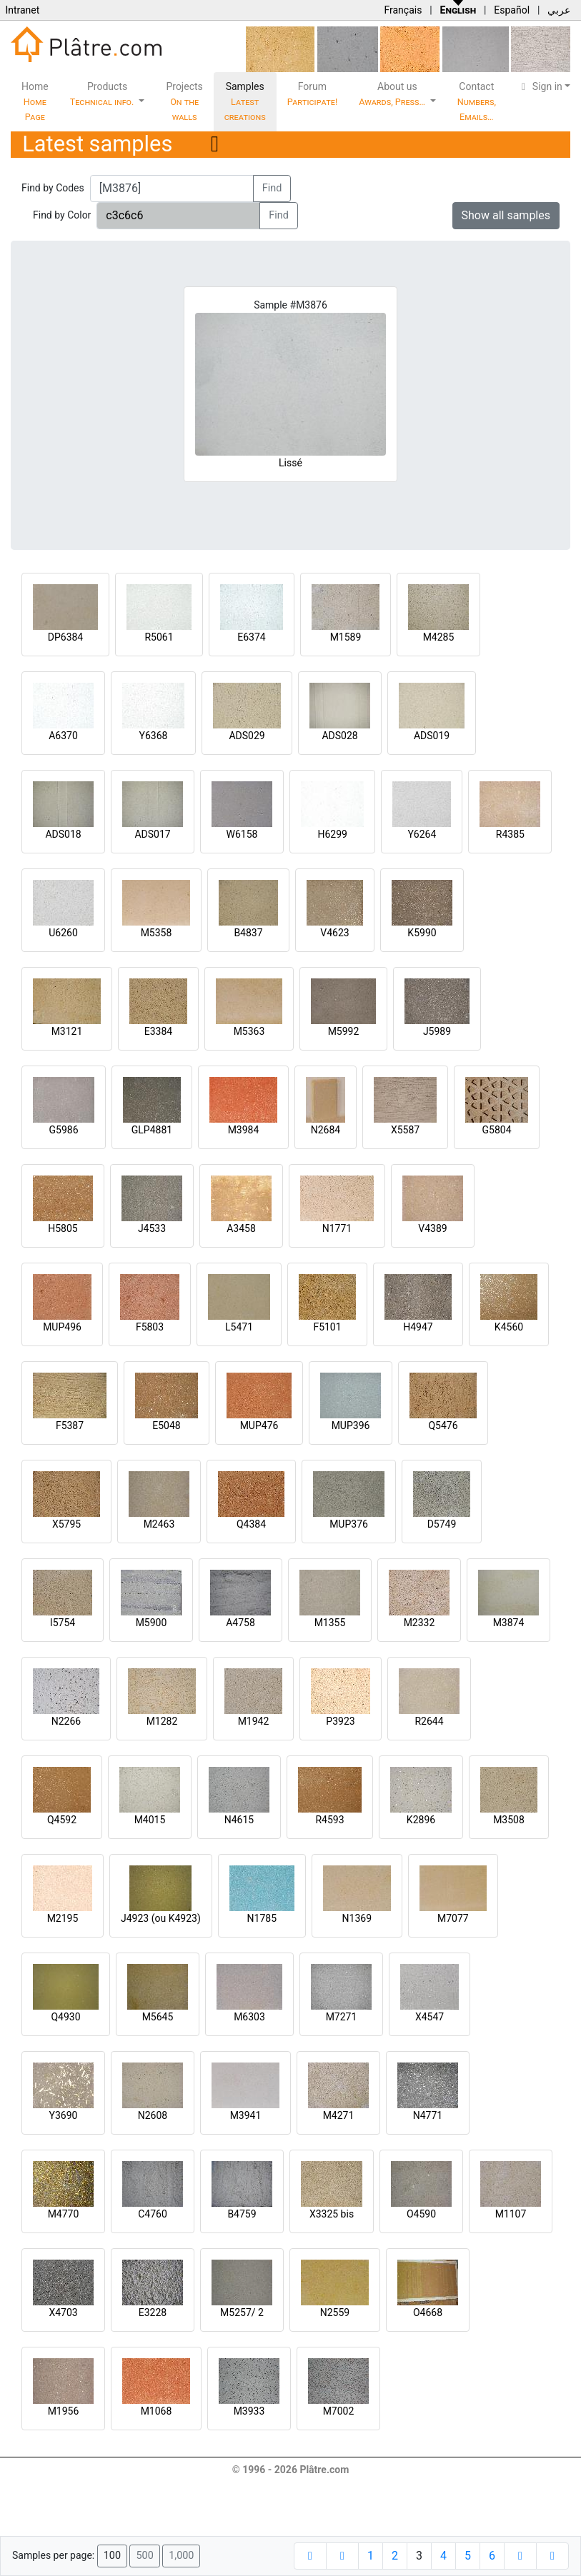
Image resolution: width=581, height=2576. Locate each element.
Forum (312, 94)
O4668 (427, 2312)
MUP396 (351, 1425)
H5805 (62, 1228)
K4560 (509, 1327)
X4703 (63, 2312)
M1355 (330, 1622)
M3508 (509, 1819)
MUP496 (62, 1327)
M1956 (63, 2411)
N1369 (357, 1918)
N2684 (325, 1130)
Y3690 (63, 2115)
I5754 (62, 1622)
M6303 (249, 2017)
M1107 (511, 2214)
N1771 (337, 1228)
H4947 (417, 1327)
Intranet (22, 10)
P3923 (340, 1721)
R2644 (428, 1721)
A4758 (240, 1622)
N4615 (239, 1819)
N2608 (152, 2115)
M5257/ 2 (242, 2312)
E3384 (158, 1031)
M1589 (346, 637)
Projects (184, 101)
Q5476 (442, 1425)
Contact (476, 101)
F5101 (327, 1327)
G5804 (496, 1130)
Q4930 (65, 2017)
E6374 (251, 637)
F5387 (70, 1425)
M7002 (338, 2411)
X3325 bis (331, 2214)
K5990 (421, 932)
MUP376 (348, 1524)
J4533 (152, 1228)
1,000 (181, 2556)
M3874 (509, 1622)
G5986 (63, 1130)
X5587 (405, 1130)
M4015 (150, 1819)
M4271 (338, 2115)
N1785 (262, 1918)
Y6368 (153, 735)
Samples (245, 101)
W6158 (242, 834)
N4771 (427, 2115)
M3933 (249, 2411)
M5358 (156, 932)
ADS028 (339, 735)
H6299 (332, 834)
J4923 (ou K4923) (161, 1918)
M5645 (158, 2017)
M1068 (156, 2411)
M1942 (253, 1721)
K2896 (421, 1819)
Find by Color (62, 215)
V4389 (432, 1228)
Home (35, 101)
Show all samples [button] (506, 215)
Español (512, 10)
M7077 (453, 1918)
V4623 (334, 932)
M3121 (67, 1031)
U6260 (63, 932)
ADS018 (63, 834)
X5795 (66, 1524)
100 (112, 2556)
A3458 (241, 1228)
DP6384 (66, 637)
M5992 (343, 1031)
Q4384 (251, 1524)
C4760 (152, 2214)
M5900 (151, 1622)
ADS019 (432, 735)
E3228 (153, 2312)
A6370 (63, 735)
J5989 (437, 1031)
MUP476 (259, 1425)
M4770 (63, 2214)
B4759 (241, 2214)
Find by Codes (52, 188)
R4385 (510, 834)
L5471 (239, 1327)
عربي (558, 10)
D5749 (442, 1524)
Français (403, 10)
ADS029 (246, 735)
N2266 (66, 1721)
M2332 (419, 1622)
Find (272, 188)
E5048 (166, 1425)
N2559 (334, 2312)
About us (393, 94)
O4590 (421, 2214)
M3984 (243, 1130)
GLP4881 (151, 1130)
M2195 (63, 1918)
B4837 (248, 932)
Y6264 (421, 834)
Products (103, 94)
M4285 (439, 637)
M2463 (159, 1524)
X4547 (429, 2017)
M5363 (249, 1031)
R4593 (329, 1819)
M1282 (162, 1721)
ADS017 (152, 834)
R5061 (158, 637)
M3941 (246, 2115)
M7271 (341, 2017)
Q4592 (61, 1819)
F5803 (150, 1327)
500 (144, 2556)
